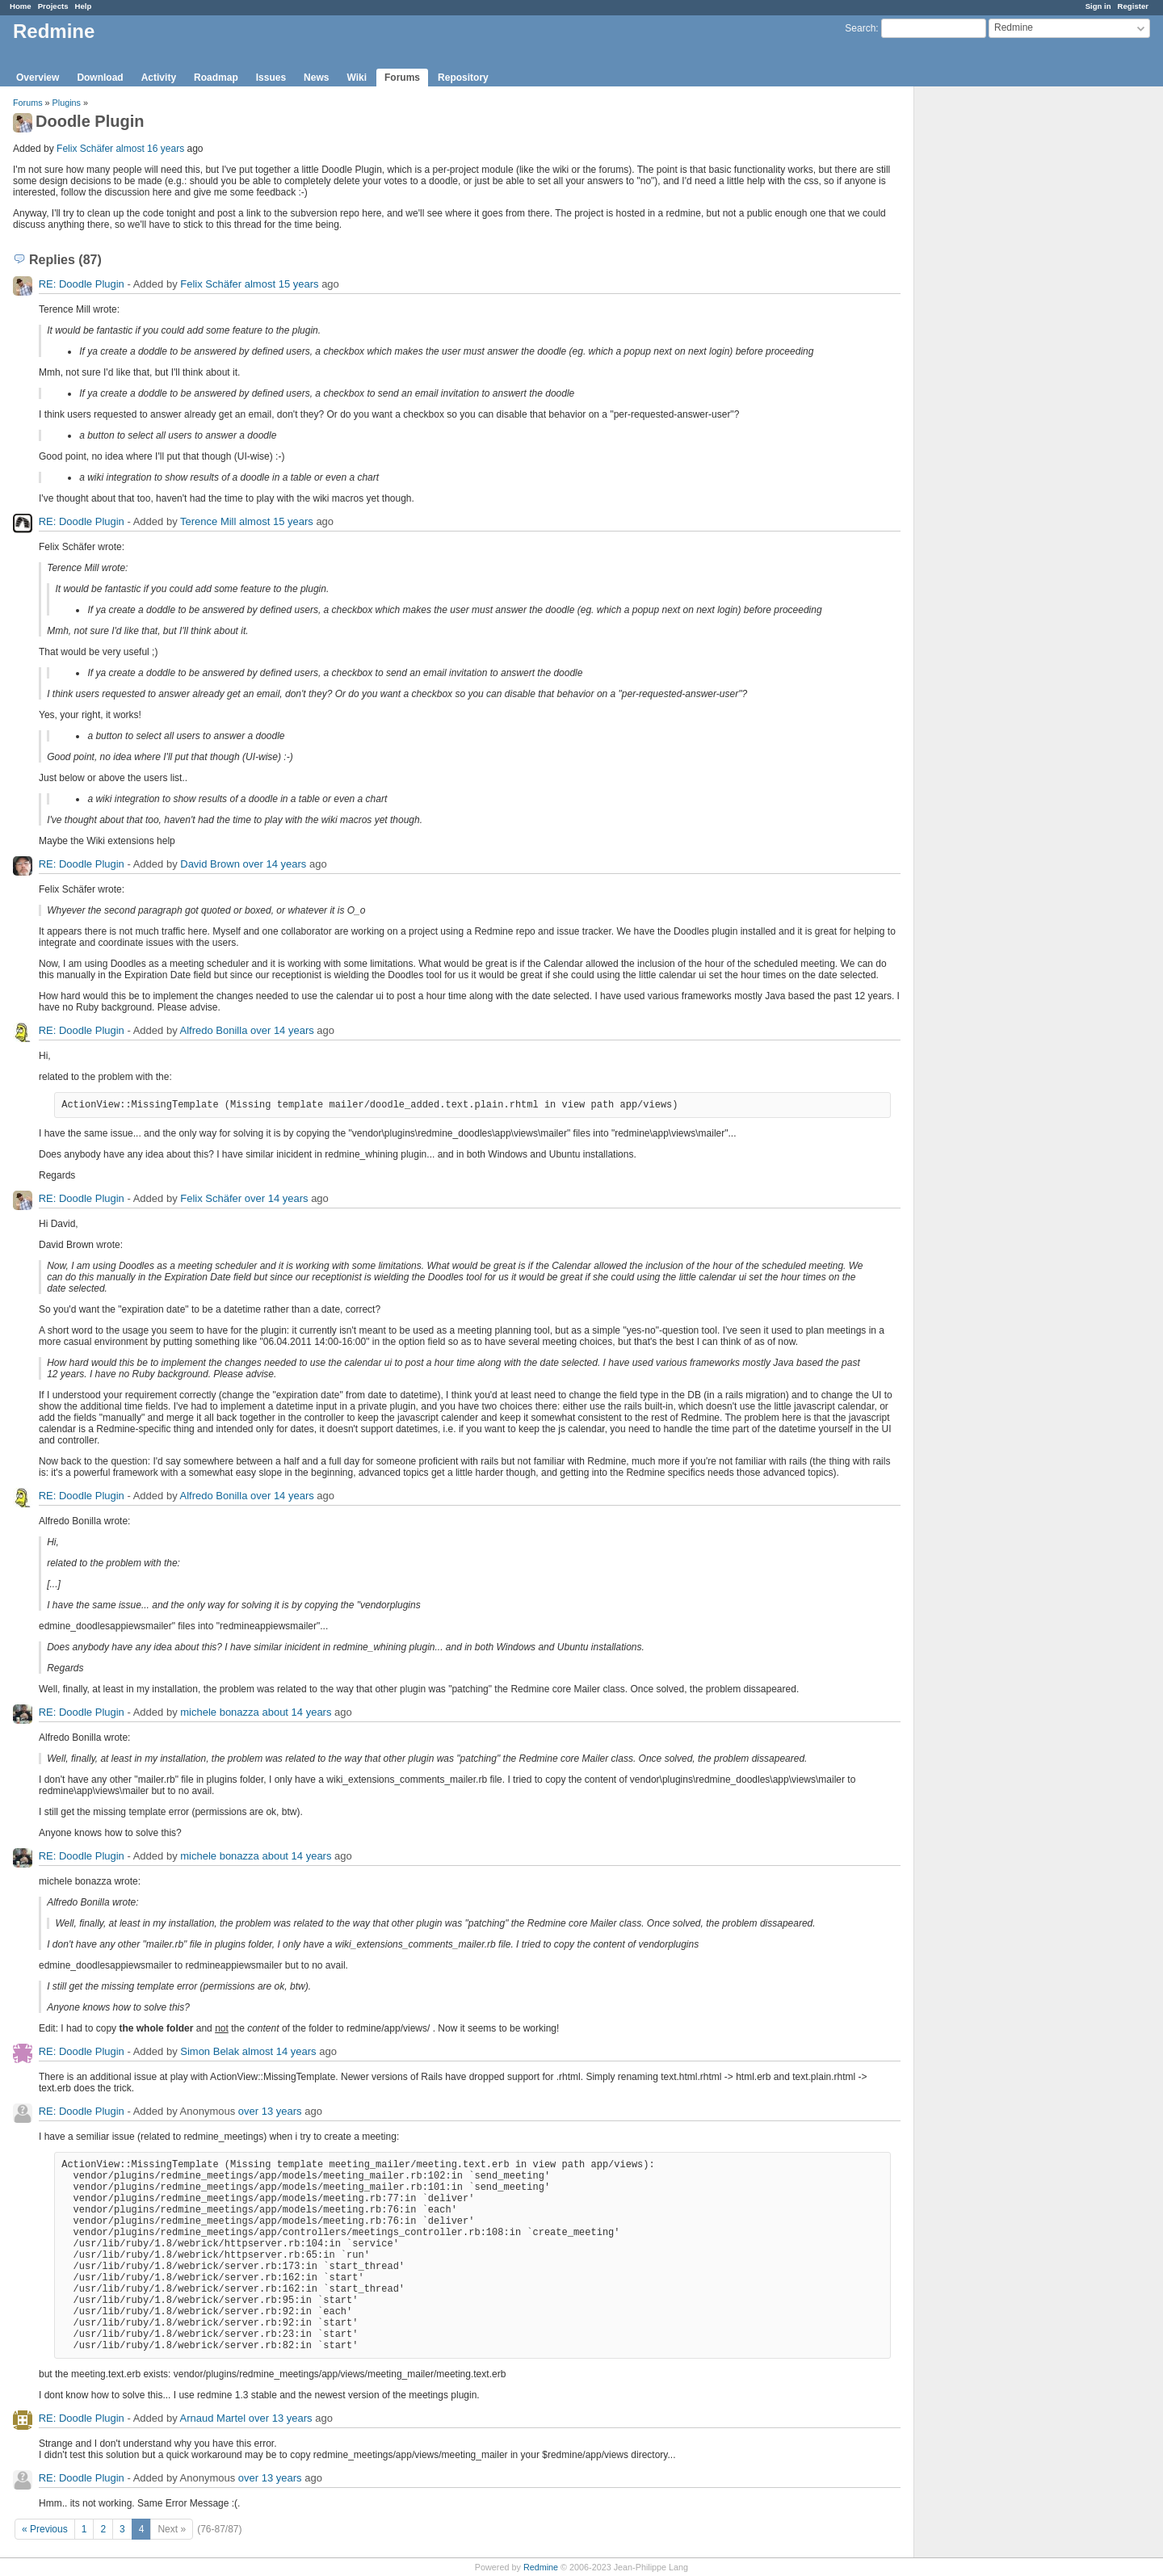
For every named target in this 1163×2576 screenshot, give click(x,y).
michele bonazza (219, 1712)
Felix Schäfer (85, 148)
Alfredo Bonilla (214, 1030)
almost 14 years (279, 2051)
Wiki (356, 77)
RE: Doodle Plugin (81, 284)
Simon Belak (209, 2051)
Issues (271, 77)
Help (83, 6)
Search (860, 28)
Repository (463, 77)
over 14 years (275, 864)
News (316, 77)
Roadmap (216, 77)
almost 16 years (149, 148)
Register (1133, 6)
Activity (158, 77)
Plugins (66, 102)
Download (100, 77)
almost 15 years (282, 284)
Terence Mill (208, 521)
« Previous (45, 2529)
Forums (402, 77)
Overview (37, 77)
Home (20, 6)
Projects (53, 6)
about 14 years (296, 1712)
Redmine (540, 2567)
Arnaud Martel (213, 2418)
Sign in (1098, 6)
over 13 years (270, 2111)
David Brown (210, 864)
